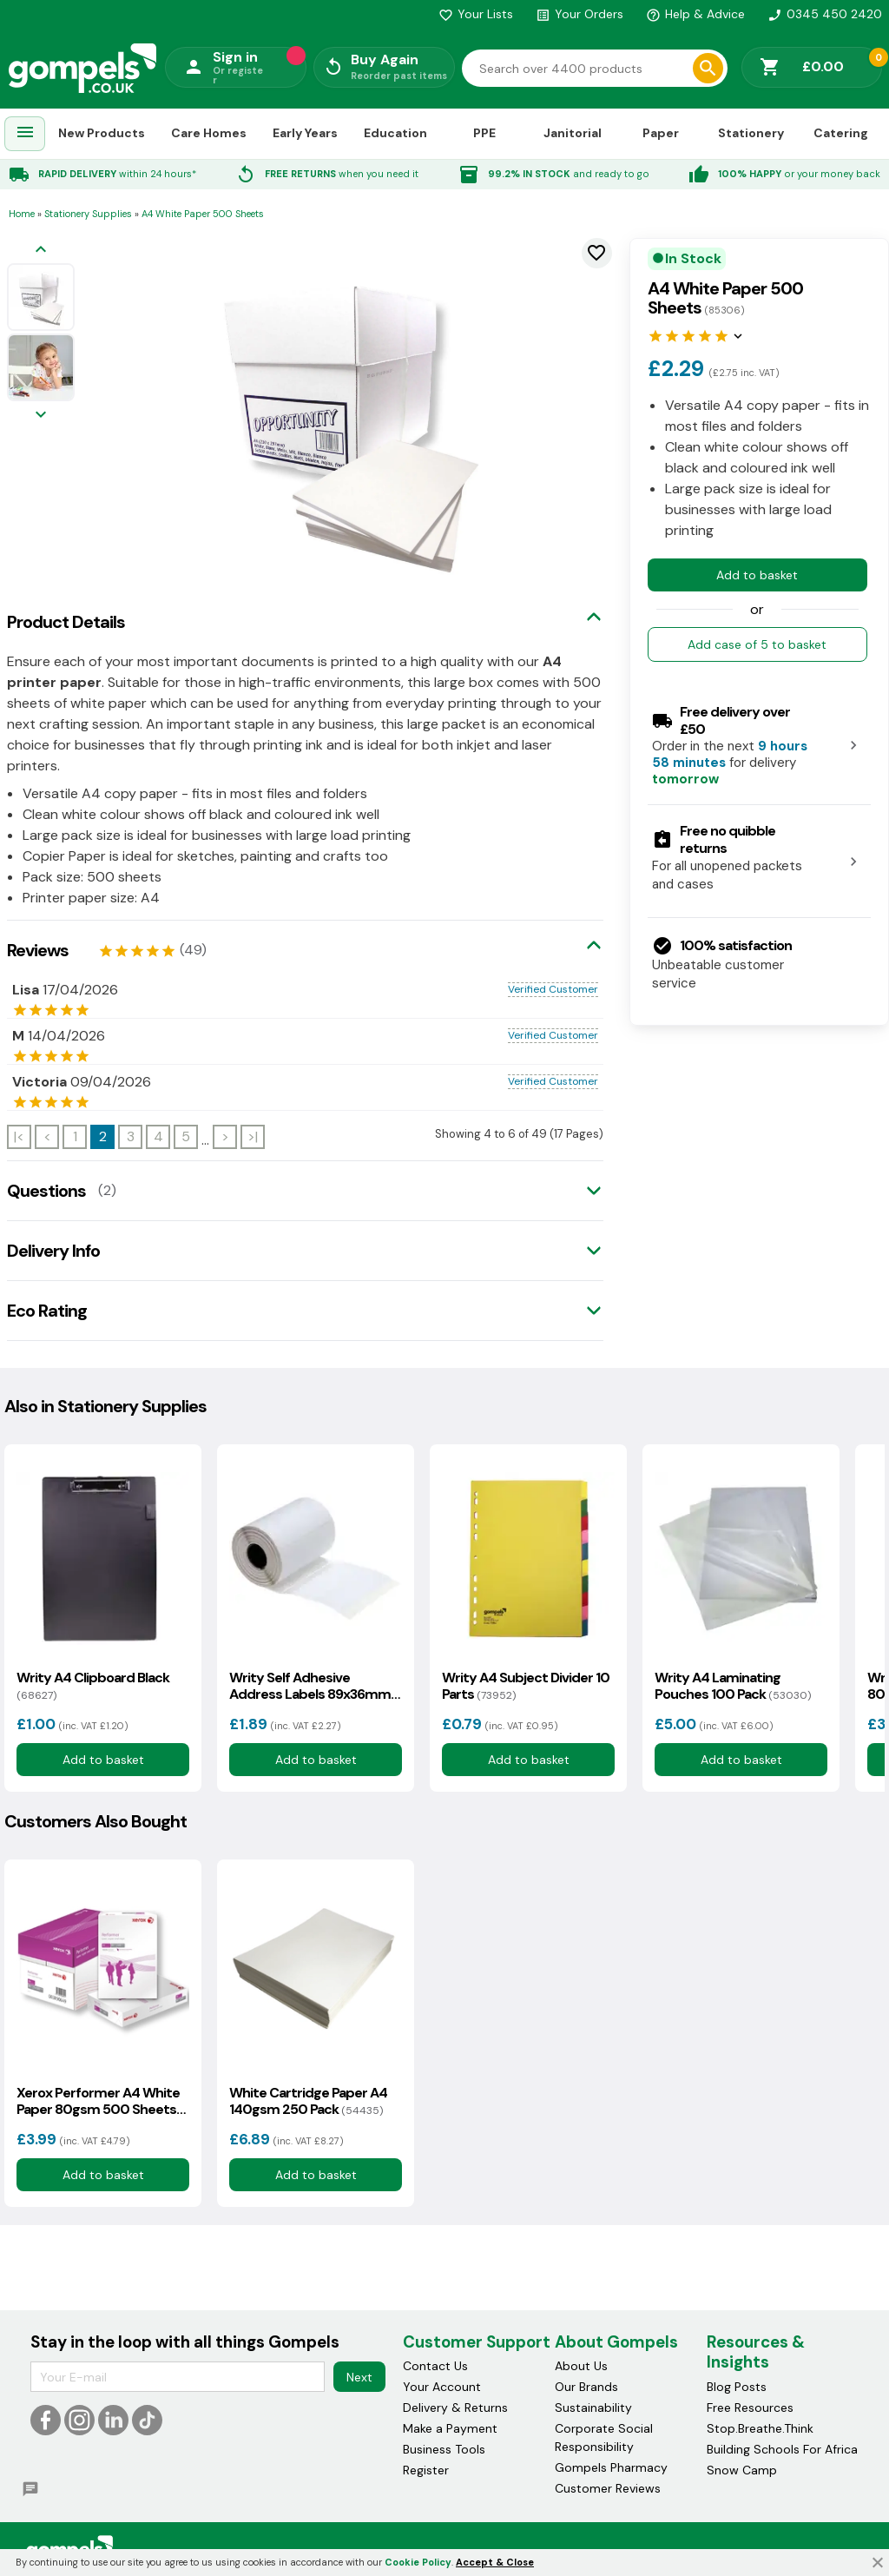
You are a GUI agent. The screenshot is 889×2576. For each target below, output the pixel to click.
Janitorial (572, 133)
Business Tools (444, 2449)
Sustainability (593, 2407)
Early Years (305, 133)
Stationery (751, 133)
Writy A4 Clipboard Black (92, 1685)
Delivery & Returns (455, 2407)
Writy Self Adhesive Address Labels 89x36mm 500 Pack (310, 1685)
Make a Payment (450, 2428)
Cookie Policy (418, 2562)
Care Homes (209, 133)
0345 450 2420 (824, 14)
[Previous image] (41, 250)
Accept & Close (495, 2562)
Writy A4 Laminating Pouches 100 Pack (733, 1685)
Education (395, 133)
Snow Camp (742, 2470)
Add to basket (757, 575)
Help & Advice (695, 14)
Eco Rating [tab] (47, 1310)
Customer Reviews (608, 2488)
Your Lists (475, 14)
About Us (581, 2366)
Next (359, 2377)
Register (426, 2470)
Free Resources (750, 2407)
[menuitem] (25, 134)
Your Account (442, 2386)
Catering (840, 133)
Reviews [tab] (38, 950)
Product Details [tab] (66, 622)
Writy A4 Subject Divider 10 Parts (525, 1685)
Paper (660, 133)
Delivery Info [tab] (53, 1250)
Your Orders (579, 14)
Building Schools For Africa (782, 2449)
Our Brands (586, 2386)
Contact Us (435, 2366)
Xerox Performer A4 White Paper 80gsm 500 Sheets (98, 2100)
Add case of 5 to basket (757, 644)
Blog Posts (737, 2386)
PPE (484, 133)
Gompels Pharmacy (611, 2467)
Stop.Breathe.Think (760, 2428)
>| (252, 1136)
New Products (101, 133)
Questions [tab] (46, 1190)
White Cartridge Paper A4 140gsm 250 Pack (308, 2100)
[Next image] (41, 415)
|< (19, 1136)
